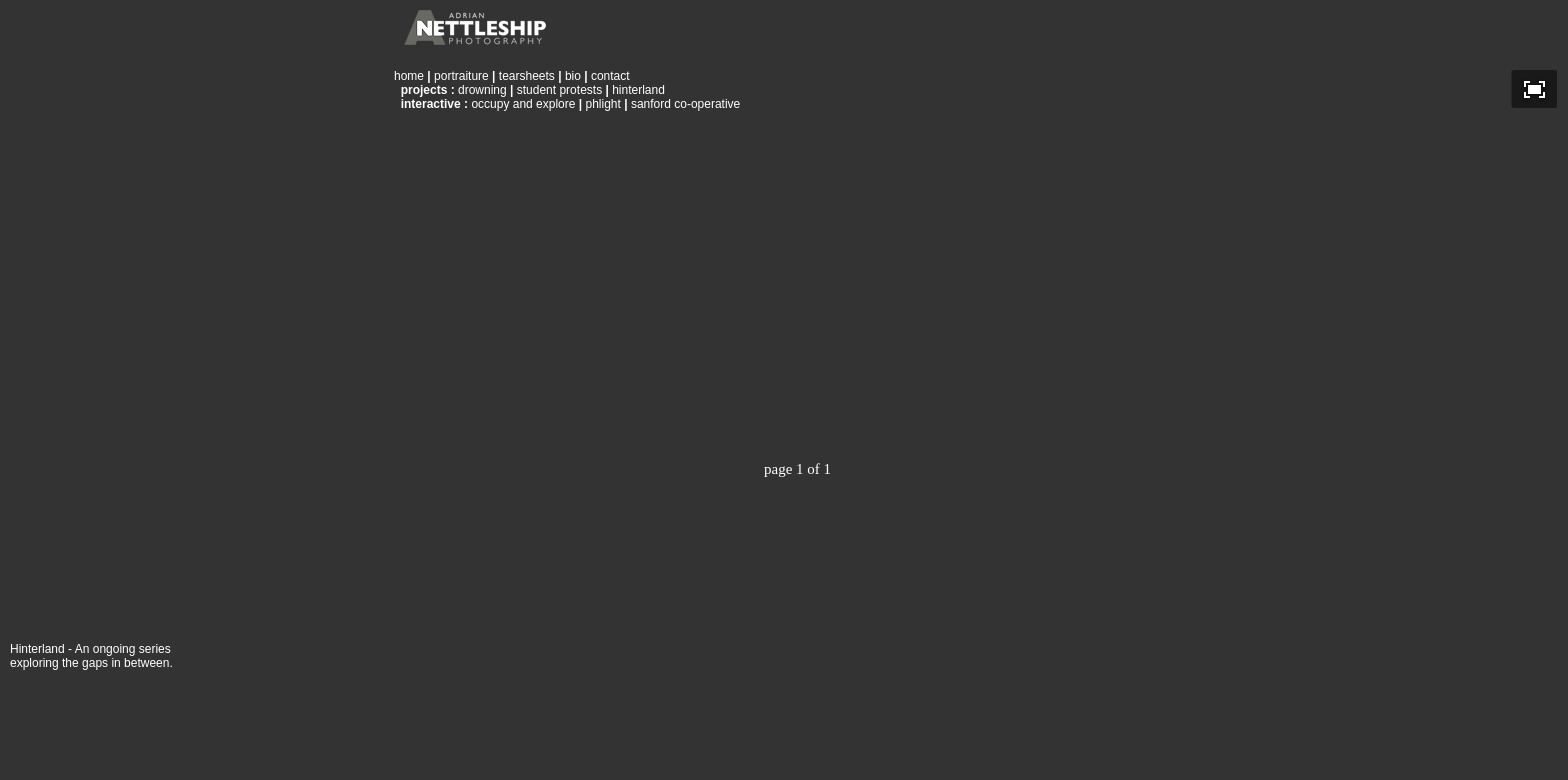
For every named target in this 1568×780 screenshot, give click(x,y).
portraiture (461, 76)
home (409, 76)
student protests (559, 90)
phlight (602, 104)
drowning (482, 90)
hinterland (638, 90)
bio (573, 76)
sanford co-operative (685, 104)
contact (610, 76)
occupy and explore (523, 104)
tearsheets (527, 76)
